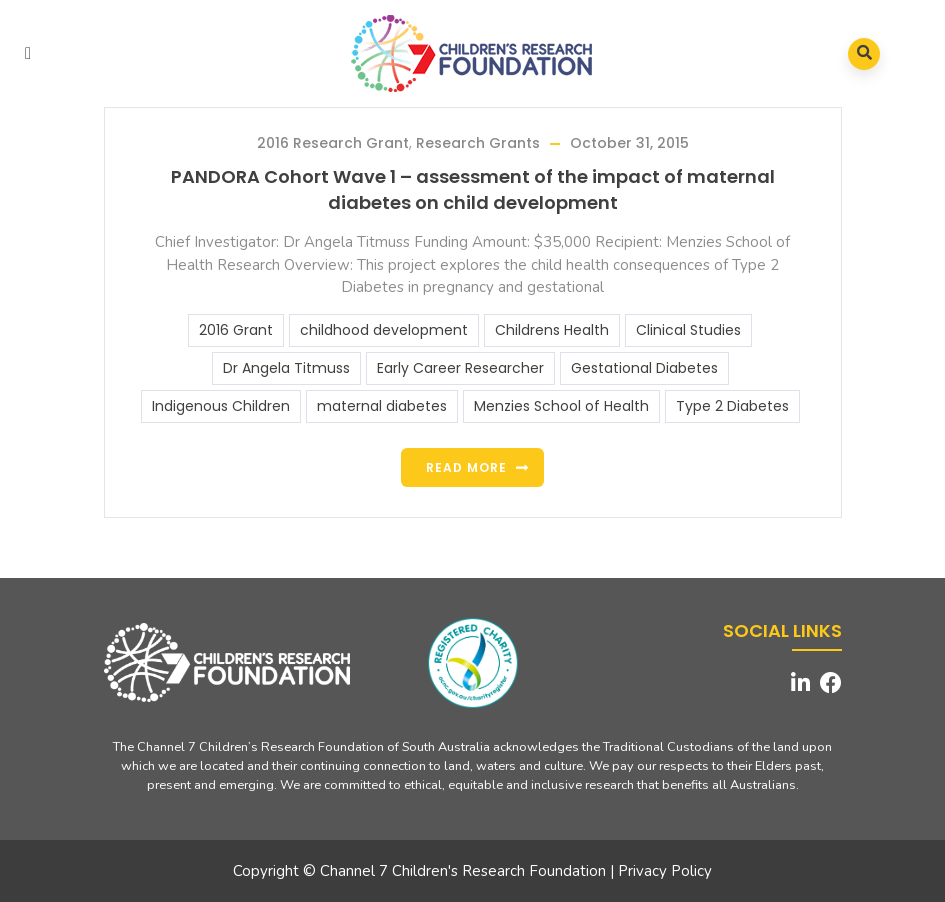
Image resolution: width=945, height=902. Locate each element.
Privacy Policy (665, 871)
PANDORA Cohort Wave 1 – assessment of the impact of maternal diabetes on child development (473, 189)
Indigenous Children (221, 406)
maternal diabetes (382, 406)
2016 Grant (236, 330)
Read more (466, 467)
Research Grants (478, 143)
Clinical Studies (688, 330)
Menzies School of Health (561, 406)
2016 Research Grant (333, 143)
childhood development (384, 330)
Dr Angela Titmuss (286, 368)
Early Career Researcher (460, 368)
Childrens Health (552, 330)
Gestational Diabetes (644, 368)
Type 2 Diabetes (732, 406)
